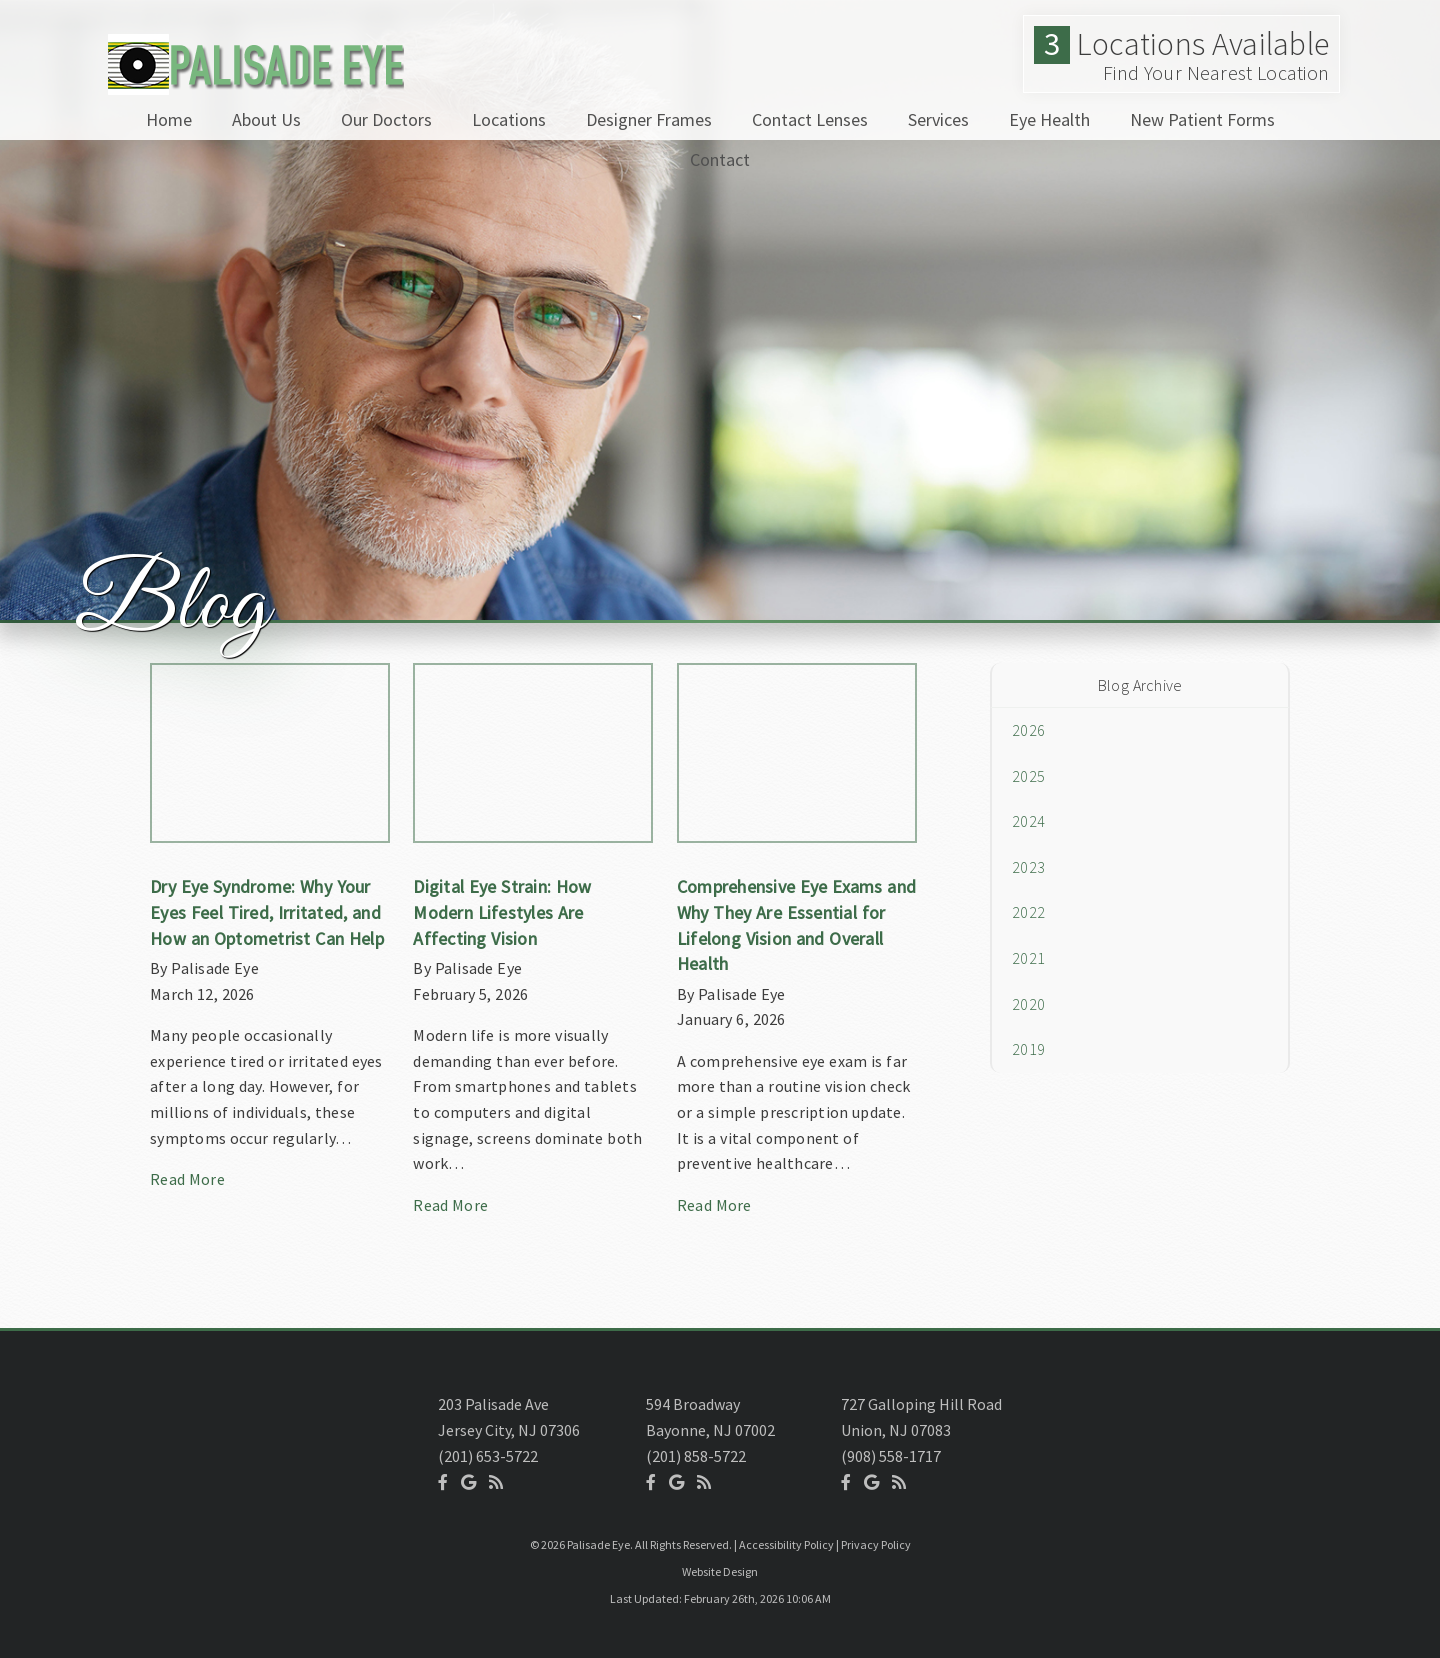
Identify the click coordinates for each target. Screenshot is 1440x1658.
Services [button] (938, 119)
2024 (1028, 821)
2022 (1028, 912)
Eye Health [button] (1049, 119)
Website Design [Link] (720, 1571)
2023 (1028, 867)
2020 (1028, 1004)
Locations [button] (509, 119)
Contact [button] (720, 159)
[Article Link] (270, 936)
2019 (1028, 1049)
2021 (1028, 958)
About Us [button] (266, 119)
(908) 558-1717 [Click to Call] (891, 1456)
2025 (1028, 776)
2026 (1028, 730)
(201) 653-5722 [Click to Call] (488, 1456)
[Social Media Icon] (443, 1482)
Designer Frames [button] (649, 119)
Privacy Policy (876, 1544)
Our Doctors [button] (386, 119)
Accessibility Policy (786, 1544)
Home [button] (169, 119)
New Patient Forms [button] (1202, 119)
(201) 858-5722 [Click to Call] (696, 1456)
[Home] (252, 83)
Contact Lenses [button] (810, 119)
